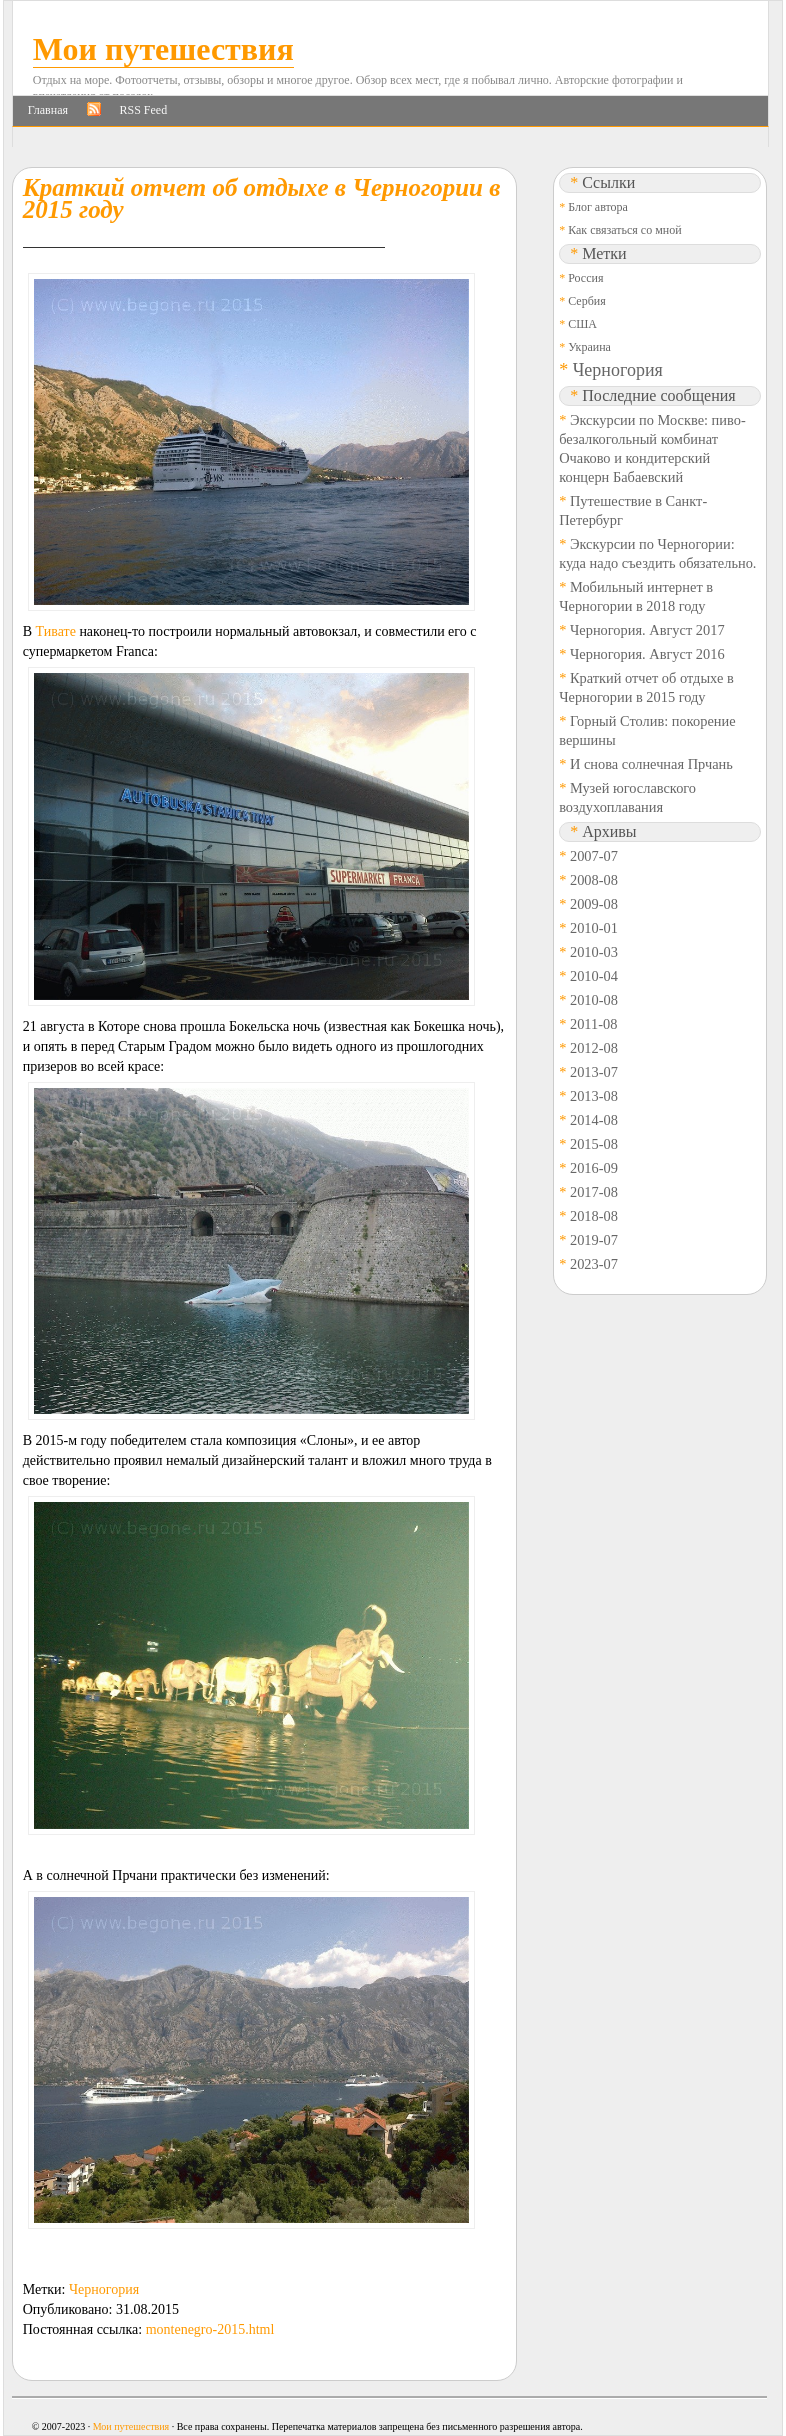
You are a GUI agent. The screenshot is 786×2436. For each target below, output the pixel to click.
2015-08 (594, 1144)
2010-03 (594, 952)
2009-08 (594, 904)
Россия (585, 278)
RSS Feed (144, 110)
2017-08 (594, 1192)
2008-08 (594, 880)
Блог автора (598, 207)
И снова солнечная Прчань (651, 764)
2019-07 (594, 1240)
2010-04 (594, 976)
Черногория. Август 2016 (647, 654)
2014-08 (594, 1120)
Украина (589, 347)
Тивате (56, 631)
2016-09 (594, 1168)
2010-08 (594, 1000)
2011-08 (593, 1024)
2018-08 (594, 1216)
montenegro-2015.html (210, 2329)
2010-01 (594, 928)
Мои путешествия (163, 49)
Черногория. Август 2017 (647, 630)
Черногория (104, 2289)
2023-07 (594, 1264)
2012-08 (594, 1048)
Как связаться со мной (624, 230)
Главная (48, 110)
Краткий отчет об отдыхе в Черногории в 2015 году (262, 198)
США (582, 324)
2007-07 (594, 856)
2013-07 (594, 1072)
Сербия (587, 301)
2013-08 (594, 1096)
